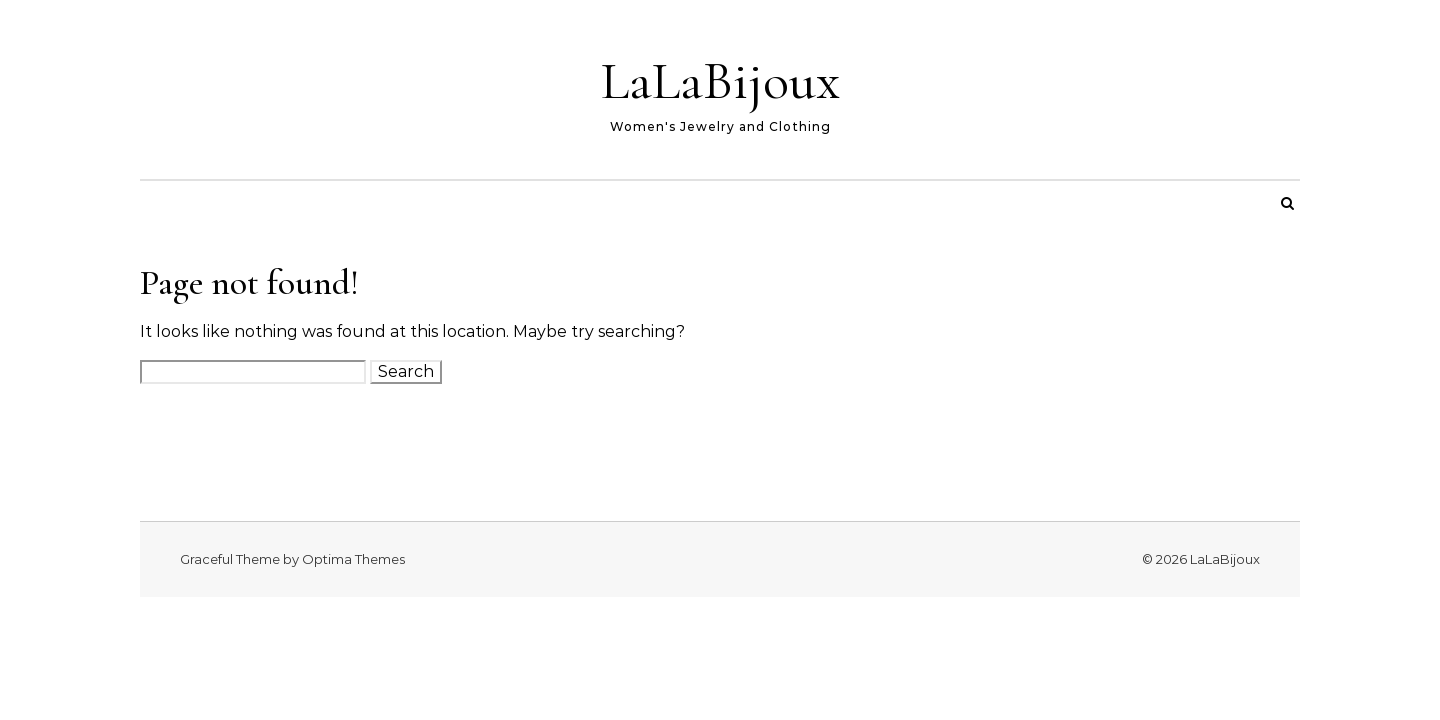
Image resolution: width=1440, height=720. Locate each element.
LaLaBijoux (720, 80)
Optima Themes (353, 559)
